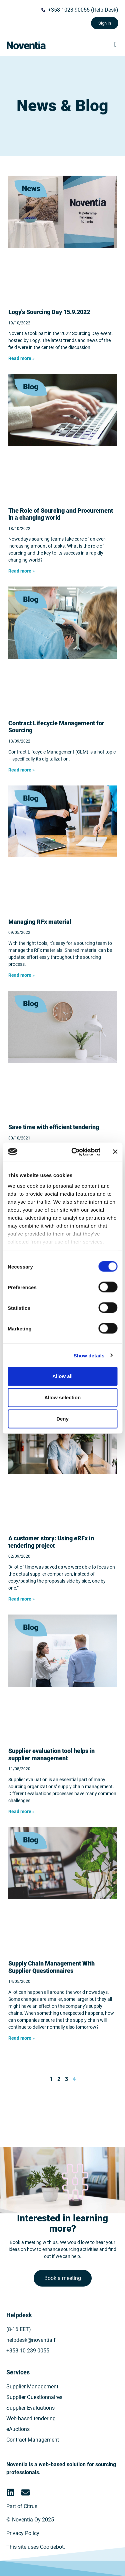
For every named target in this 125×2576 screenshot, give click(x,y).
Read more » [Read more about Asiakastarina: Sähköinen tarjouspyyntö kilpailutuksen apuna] (21, 1599)
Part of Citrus (21, 2506)
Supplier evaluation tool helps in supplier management (51, 1754)
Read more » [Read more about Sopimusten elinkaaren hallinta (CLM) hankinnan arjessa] (21, 770)
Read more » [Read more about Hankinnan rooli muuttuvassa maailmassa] (21, 571)
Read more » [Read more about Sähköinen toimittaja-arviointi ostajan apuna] (21, 1811)
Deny (62, 1419)
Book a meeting (62, 2278)
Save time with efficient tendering (53, 1126)
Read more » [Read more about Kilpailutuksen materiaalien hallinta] (21, 975)
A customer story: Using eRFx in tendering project (51, 1542)
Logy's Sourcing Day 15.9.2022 (49, 311)
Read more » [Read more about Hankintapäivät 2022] (21, 358)
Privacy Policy (22, 2533)
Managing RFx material (39, 921)
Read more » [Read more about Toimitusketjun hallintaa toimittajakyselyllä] (21, 2038)
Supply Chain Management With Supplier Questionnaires (51, 1967)
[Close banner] (115, 1151)
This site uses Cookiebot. (35, 2547)
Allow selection (62, 1397)
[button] (115, 44)
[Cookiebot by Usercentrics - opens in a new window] (74, 1151)
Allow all (62, 1376)
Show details (89, 1355)
